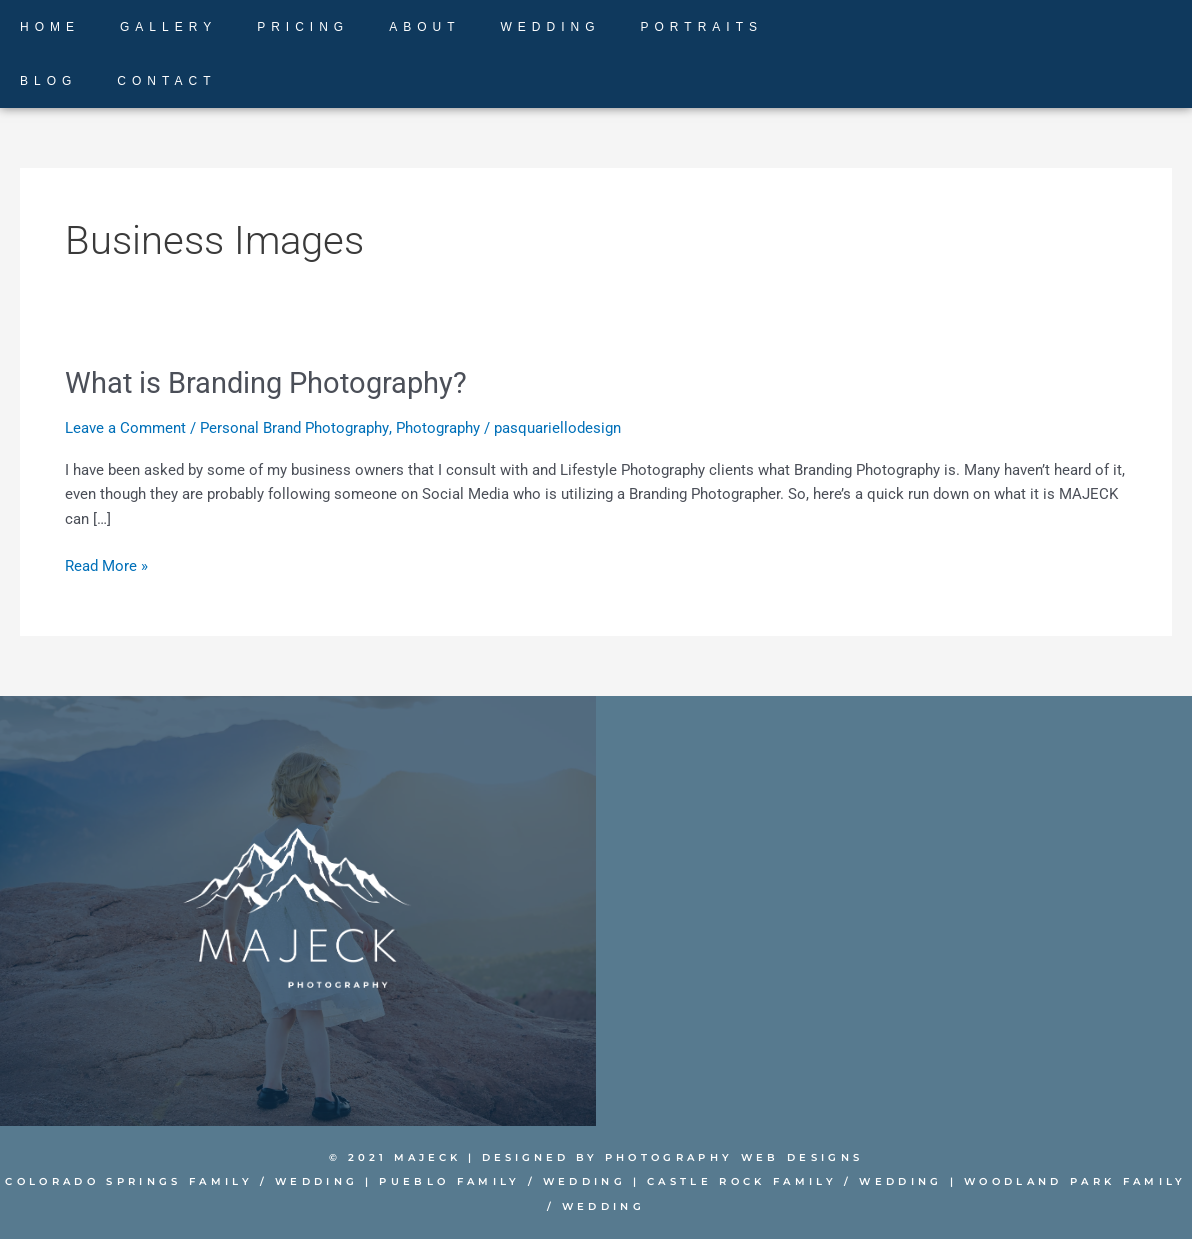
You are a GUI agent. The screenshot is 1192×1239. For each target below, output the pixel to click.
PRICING (303, 27)
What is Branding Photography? (273, 382)
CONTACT (166, 81)
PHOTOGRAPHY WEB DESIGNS (734, 1156)
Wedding (316, 1181)
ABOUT (424, 27)
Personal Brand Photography (294, 427)
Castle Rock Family (731, 1181)
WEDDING (551, 27)
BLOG (48, 81)
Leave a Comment (125, 427)
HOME (50, 27)
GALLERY (168, 27)
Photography (437, 427)
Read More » (106, 564)
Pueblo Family (446, 1181)
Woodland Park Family (1051, 1181)
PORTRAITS (702, 27)
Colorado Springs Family (134, 1181)
